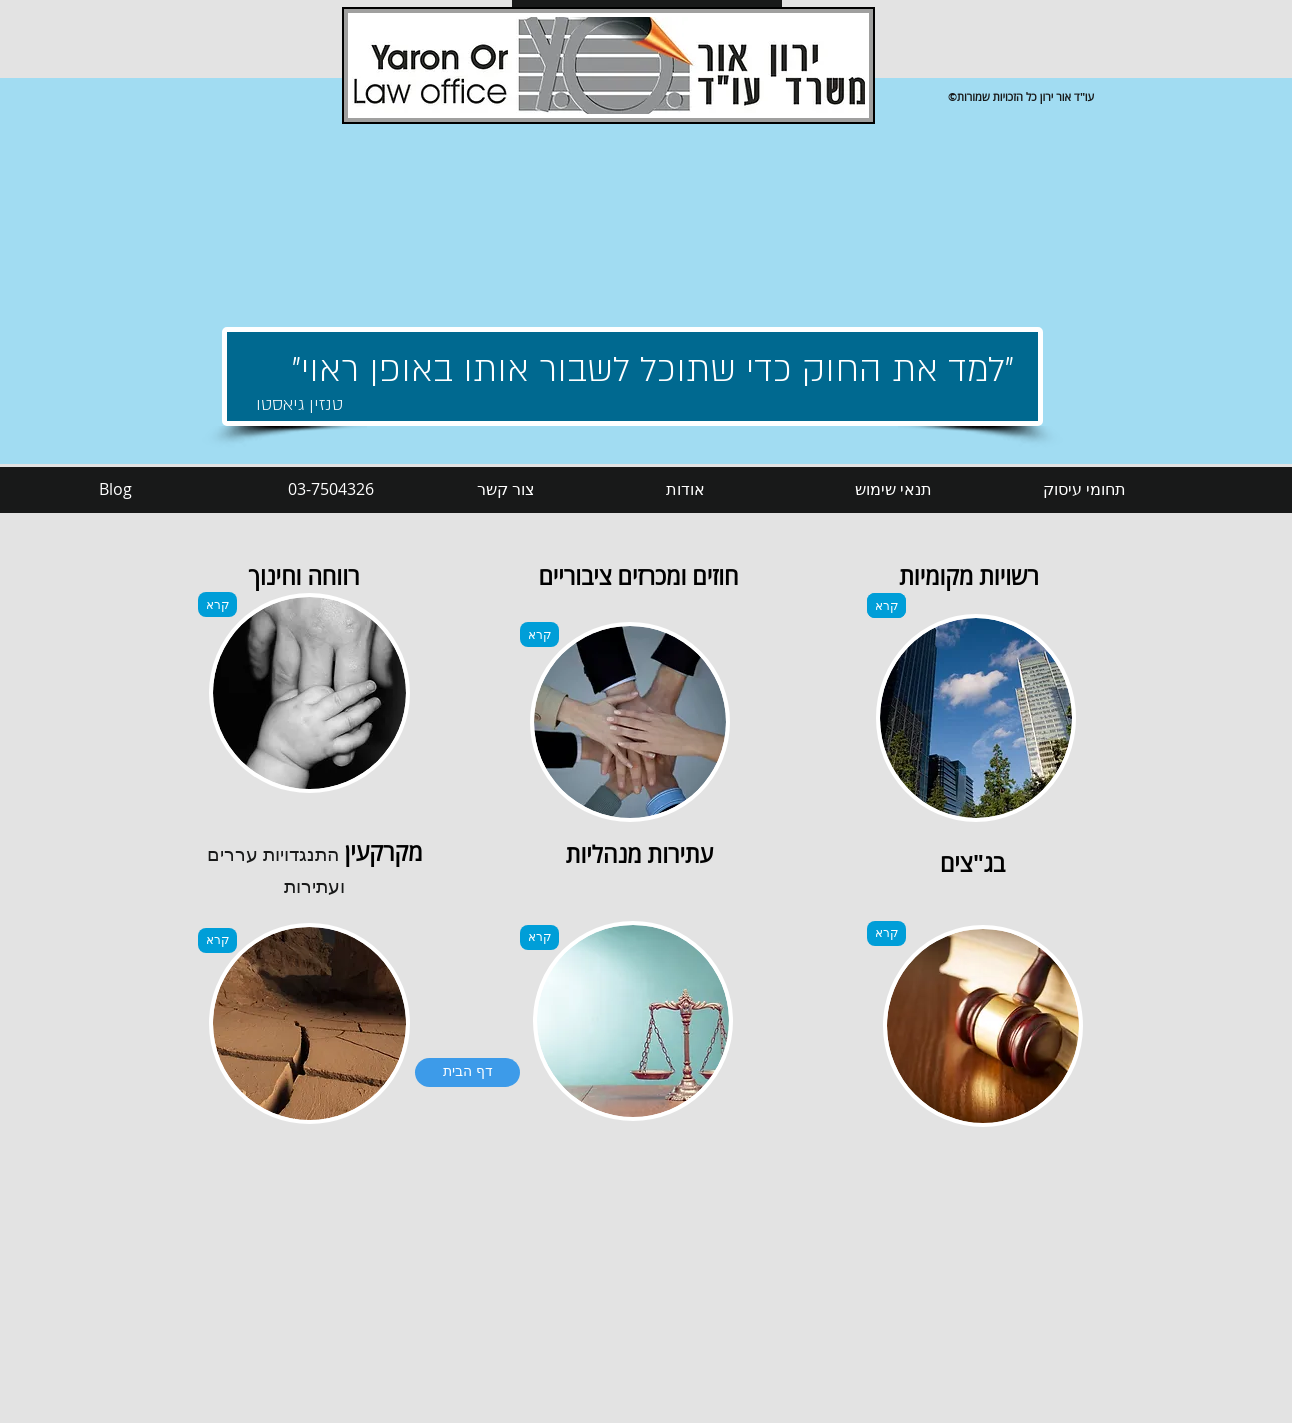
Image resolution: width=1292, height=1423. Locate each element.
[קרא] (217, 604)
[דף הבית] (467, 1072)
